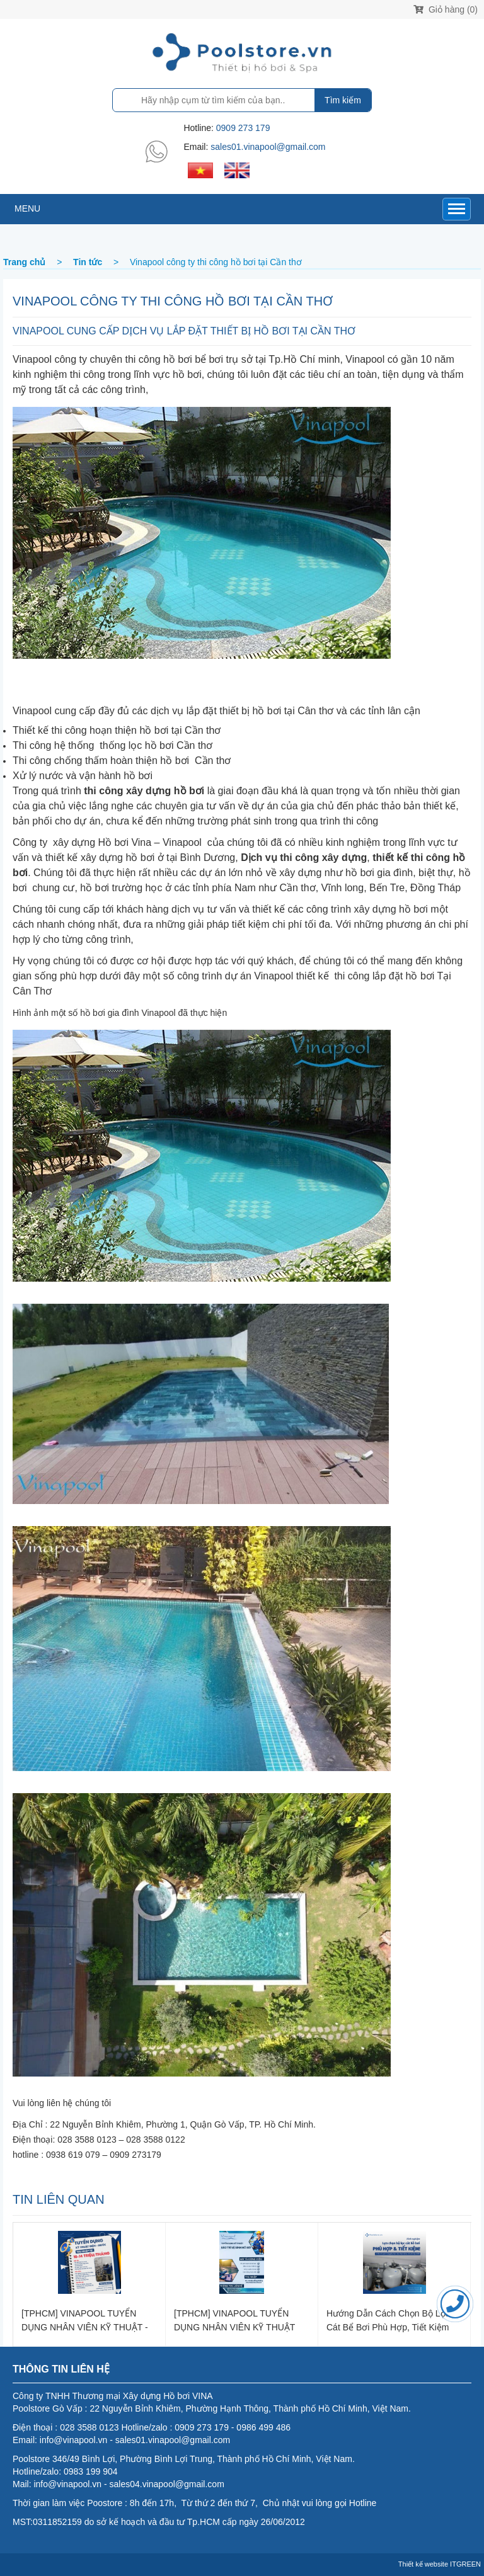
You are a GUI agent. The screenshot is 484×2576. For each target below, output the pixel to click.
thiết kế (268, 909)
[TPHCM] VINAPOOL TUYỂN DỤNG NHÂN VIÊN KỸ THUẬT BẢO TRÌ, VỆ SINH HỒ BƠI (234, 2320)
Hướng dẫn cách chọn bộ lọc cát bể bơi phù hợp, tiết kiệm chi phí (388, 2320)
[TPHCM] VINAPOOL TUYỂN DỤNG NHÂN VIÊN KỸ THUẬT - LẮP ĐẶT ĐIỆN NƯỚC (84, 2320)
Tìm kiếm (343, 100)
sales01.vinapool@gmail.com (267, 147)
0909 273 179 (243, 128)
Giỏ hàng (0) (445, 9)
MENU (27, 208)
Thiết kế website (423, 2564)
